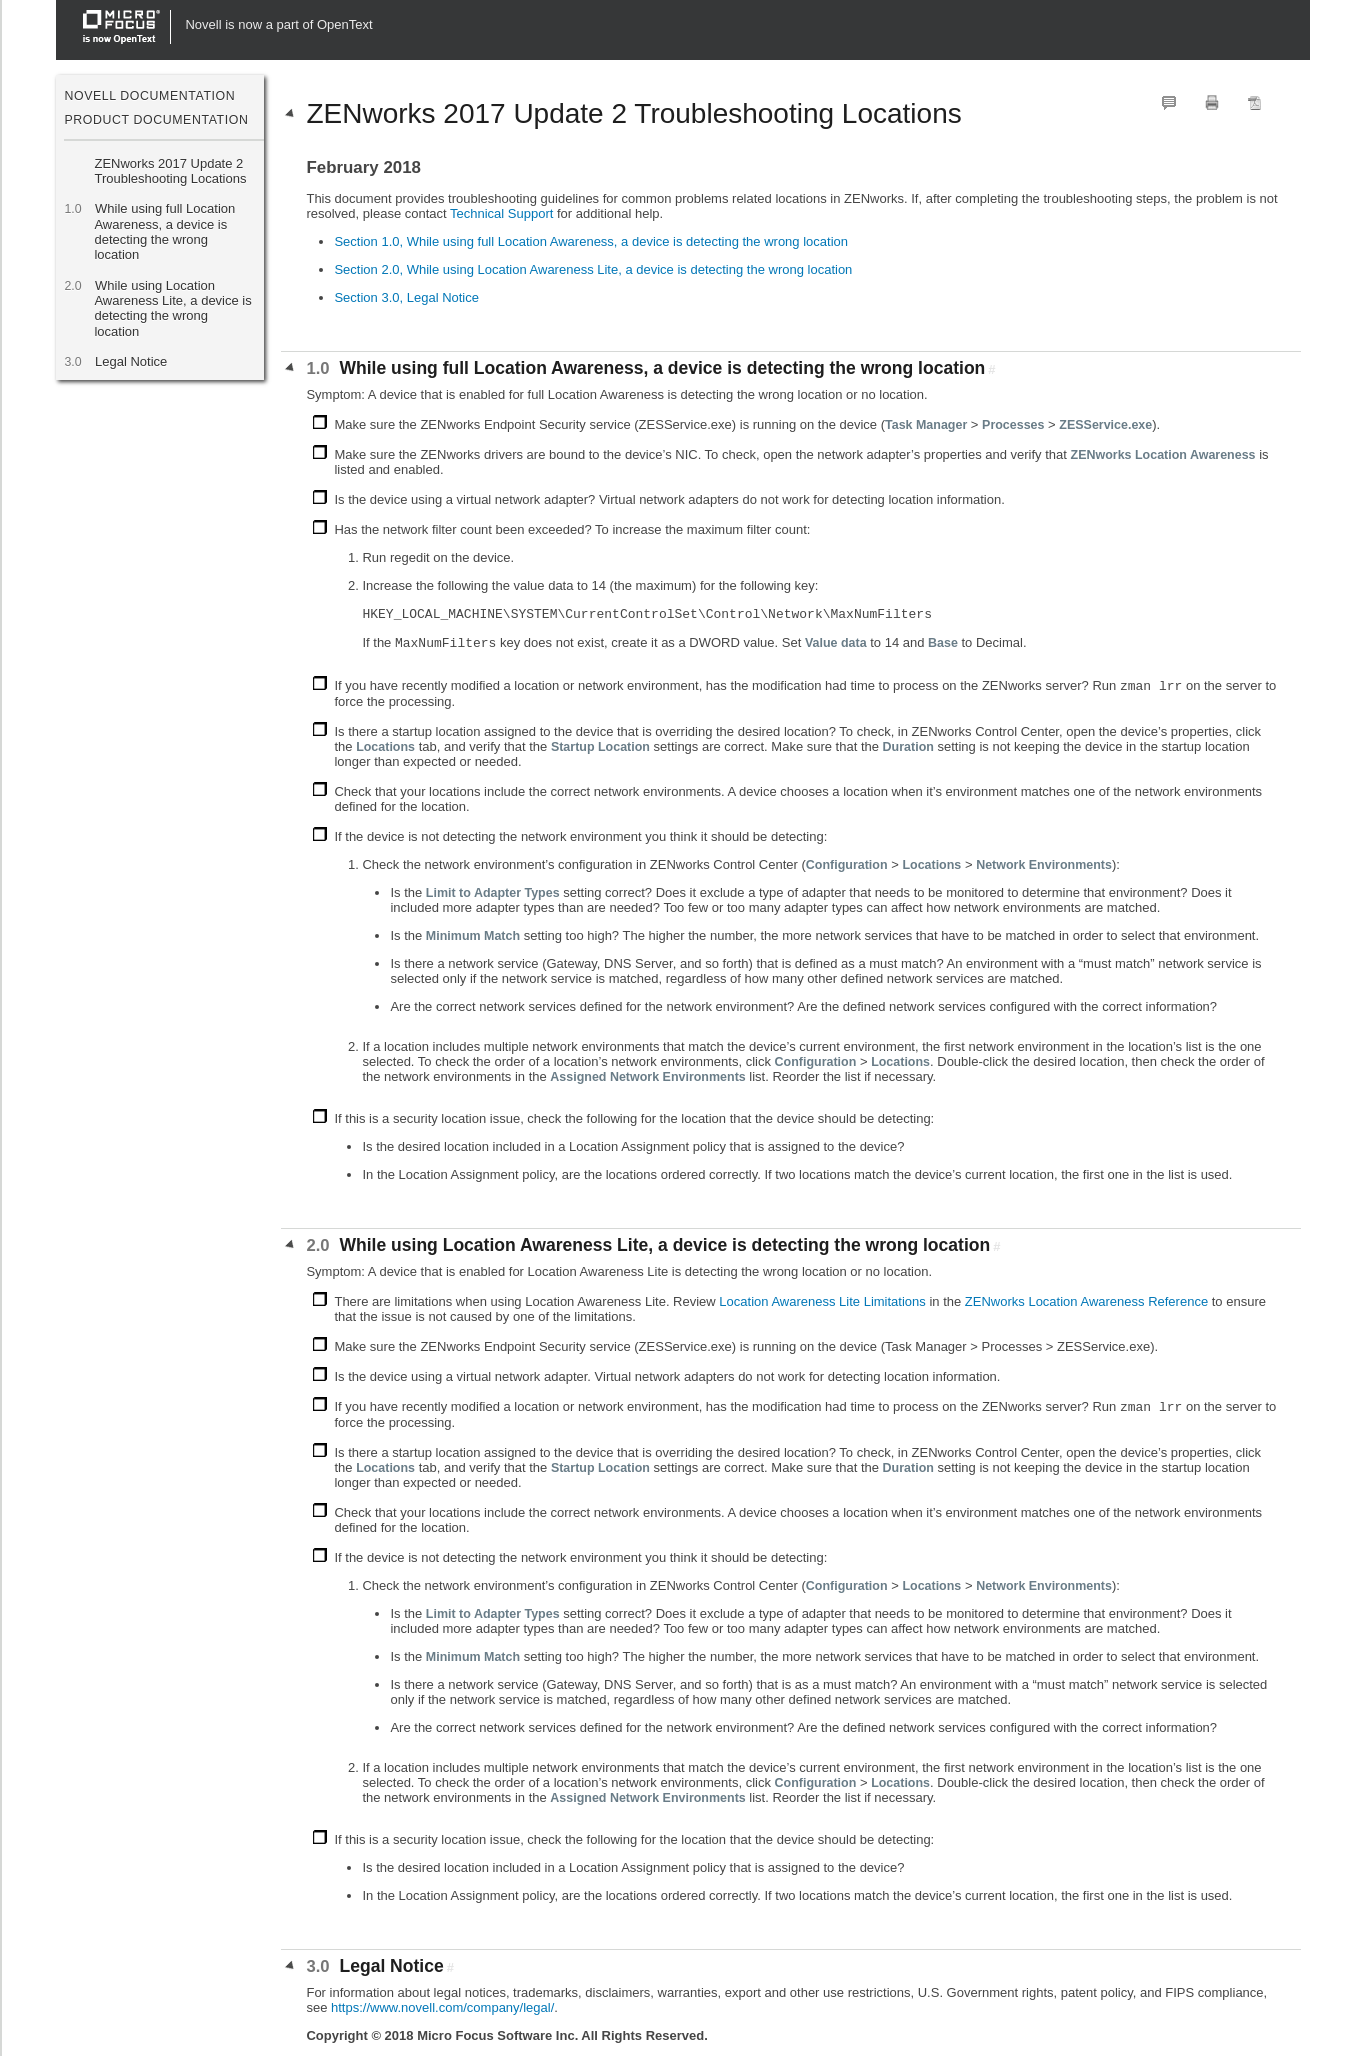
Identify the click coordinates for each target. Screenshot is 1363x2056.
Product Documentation (156, 120)
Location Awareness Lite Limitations (822, 1301)
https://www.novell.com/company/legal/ (442, 2007)
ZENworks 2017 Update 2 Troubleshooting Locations (170, 171)
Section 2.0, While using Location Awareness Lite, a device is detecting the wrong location (593, 269)
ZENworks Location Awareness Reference (1086, 1301)
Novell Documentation (149, 96)
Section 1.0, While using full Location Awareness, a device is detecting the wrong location (591, 241)
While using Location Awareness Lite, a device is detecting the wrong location (172, 308)
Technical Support (501, 213)
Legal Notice (130, 361)
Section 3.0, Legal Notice (406, 297)
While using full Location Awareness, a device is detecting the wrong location (164, 231)
